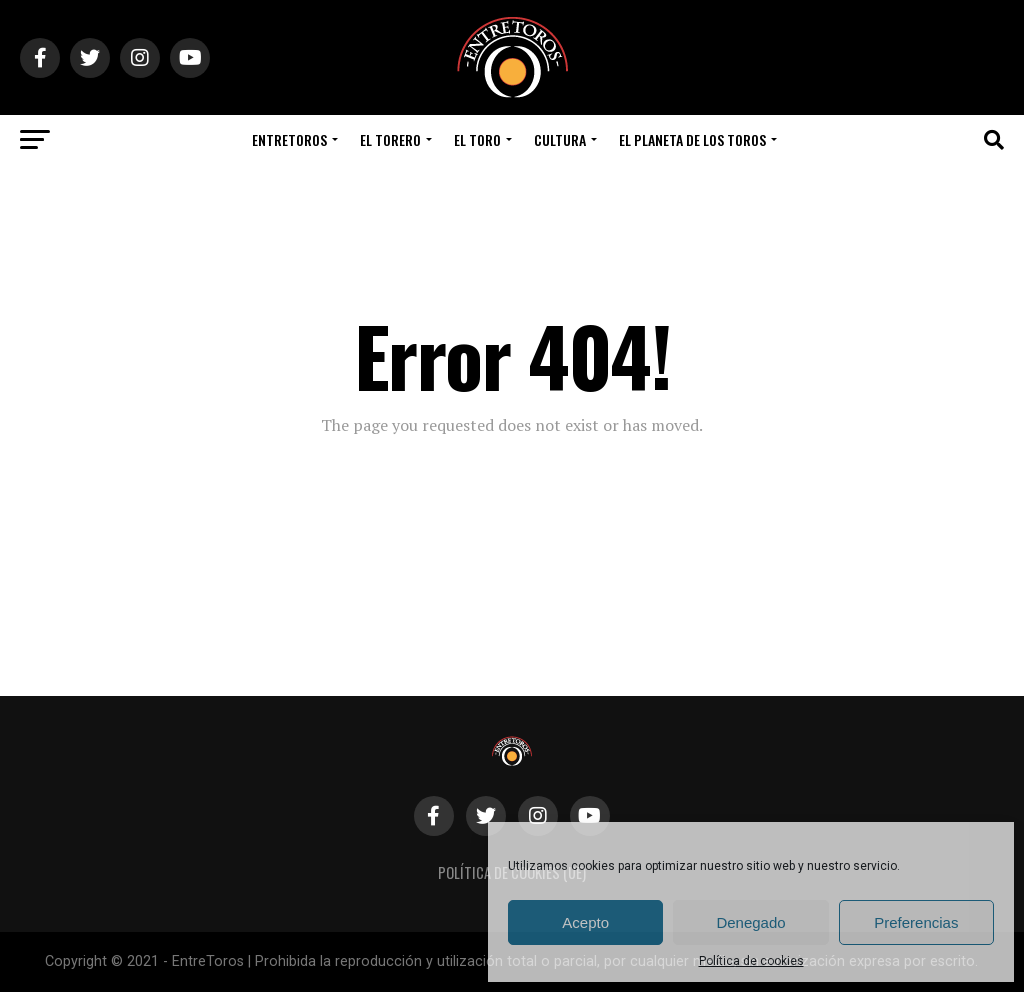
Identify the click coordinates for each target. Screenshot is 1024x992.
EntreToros (289, 139)
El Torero (390, 139)
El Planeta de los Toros (692, 139)
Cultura (560, 139)
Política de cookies (751, 961)
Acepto (585, 922)
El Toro (477, 139)
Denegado (750, 922)
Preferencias (916, 922)
